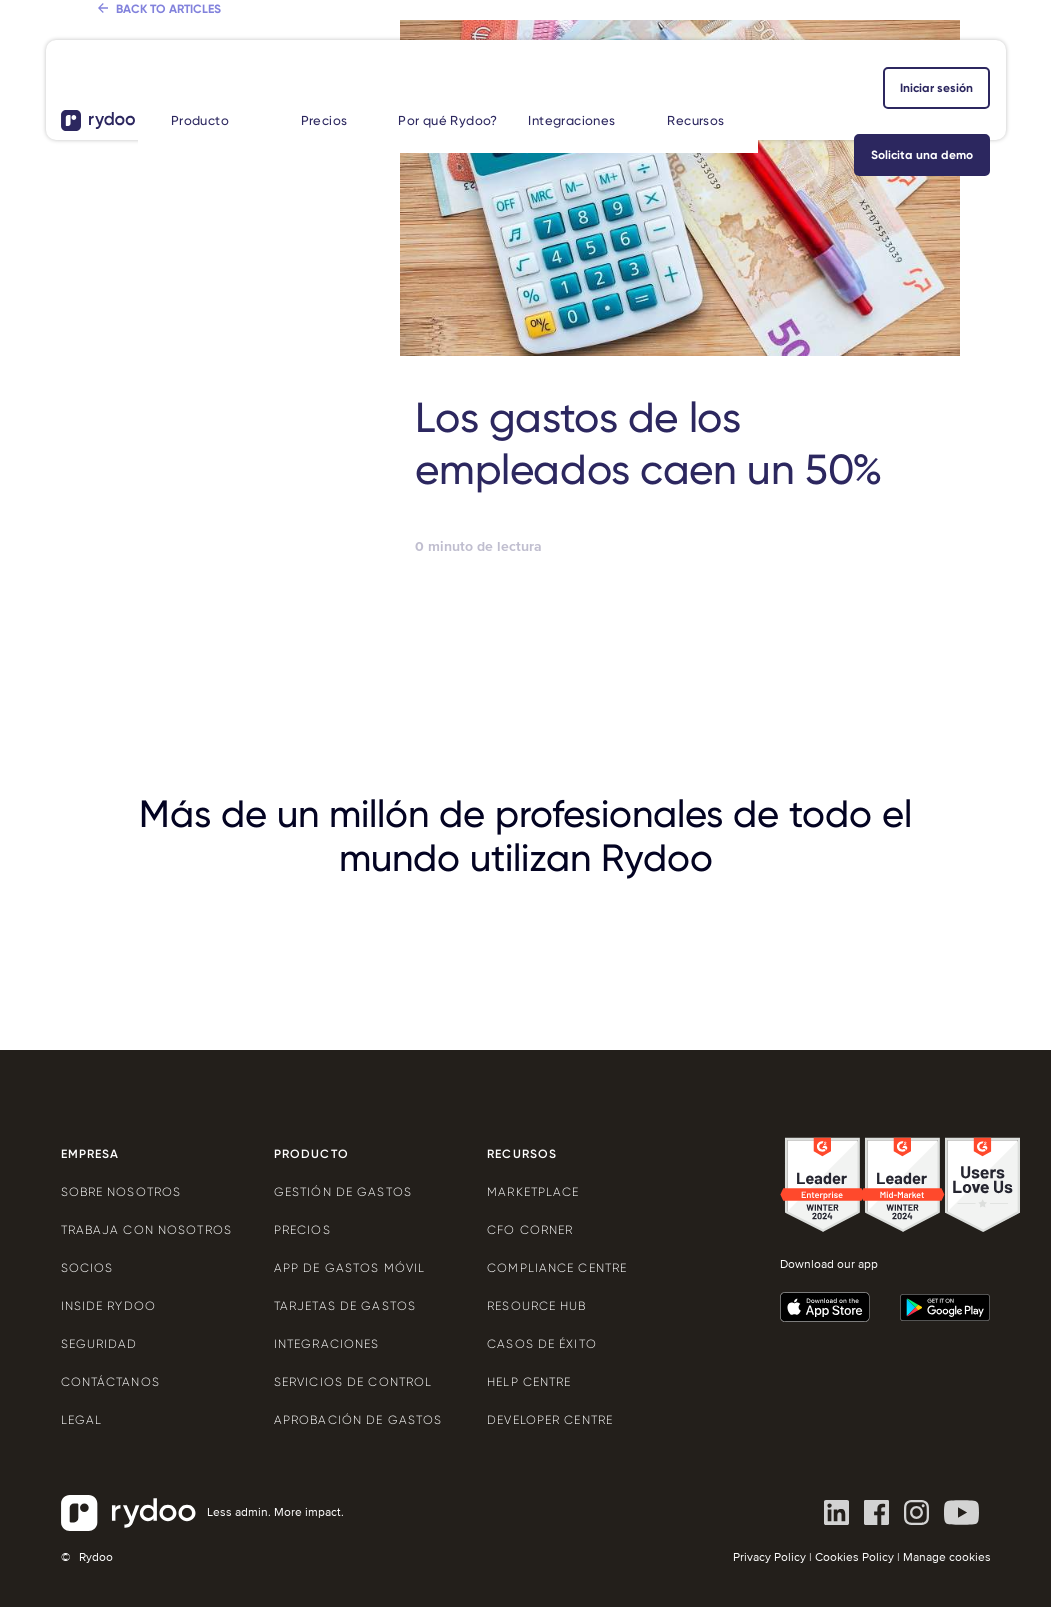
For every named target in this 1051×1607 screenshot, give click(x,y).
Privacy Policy (769, 1557)
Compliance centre (557, 1268)
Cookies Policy (854, 1557)
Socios (87, 1268)
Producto (200, 120)
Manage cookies (947, 1557)
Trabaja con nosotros (146, 1230)
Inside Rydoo (108, 1306)
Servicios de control (353, 1382)
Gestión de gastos (343, 1192)
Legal (82, 1420)
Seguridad (99, 1344)
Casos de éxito (542, 1344)
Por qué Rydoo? (448, 120)
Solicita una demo (922, 155)
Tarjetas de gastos (345, 1306)
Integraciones (571, 120)
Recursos (695, 120)
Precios (324, 120)
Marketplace (533, 1192)
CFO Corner (530, 1230)
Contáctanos (110, 1382)
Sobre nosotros (121, 1192)
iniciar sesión (936, 88)
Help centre (529, 1382)
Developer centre (550, 1420)
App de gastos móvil (349, 1268)
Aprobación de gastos (358, 1420)
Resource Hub (536, 1306)
